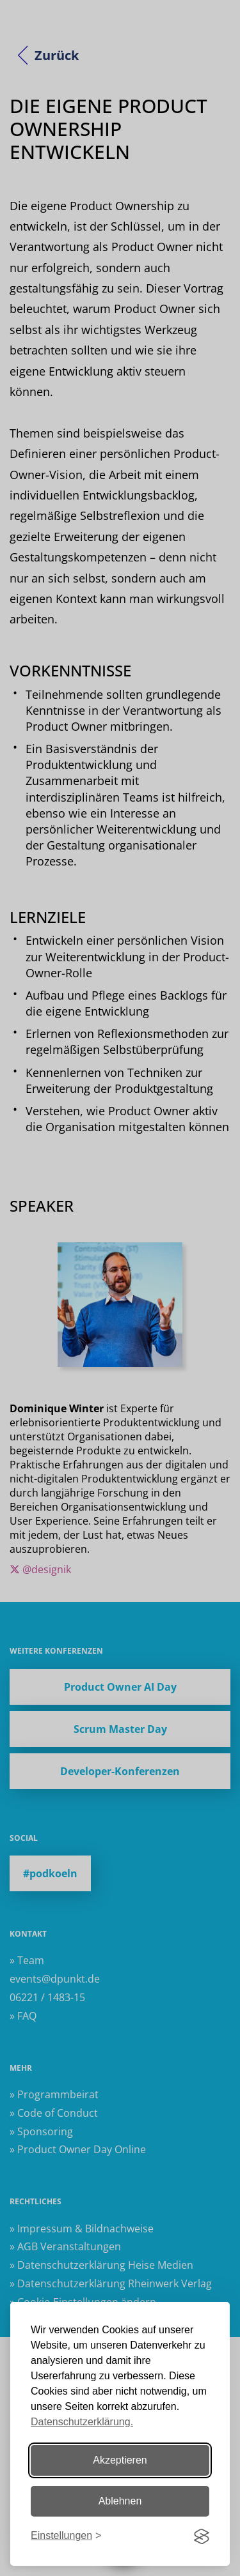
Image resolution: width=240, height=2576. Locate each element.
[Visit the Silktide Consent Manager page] (201, 2536)
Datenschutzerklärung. (82, 2421)
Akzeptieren (120, 2460)
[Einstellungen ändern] (66, 2536)
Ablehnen (120, 2501)
